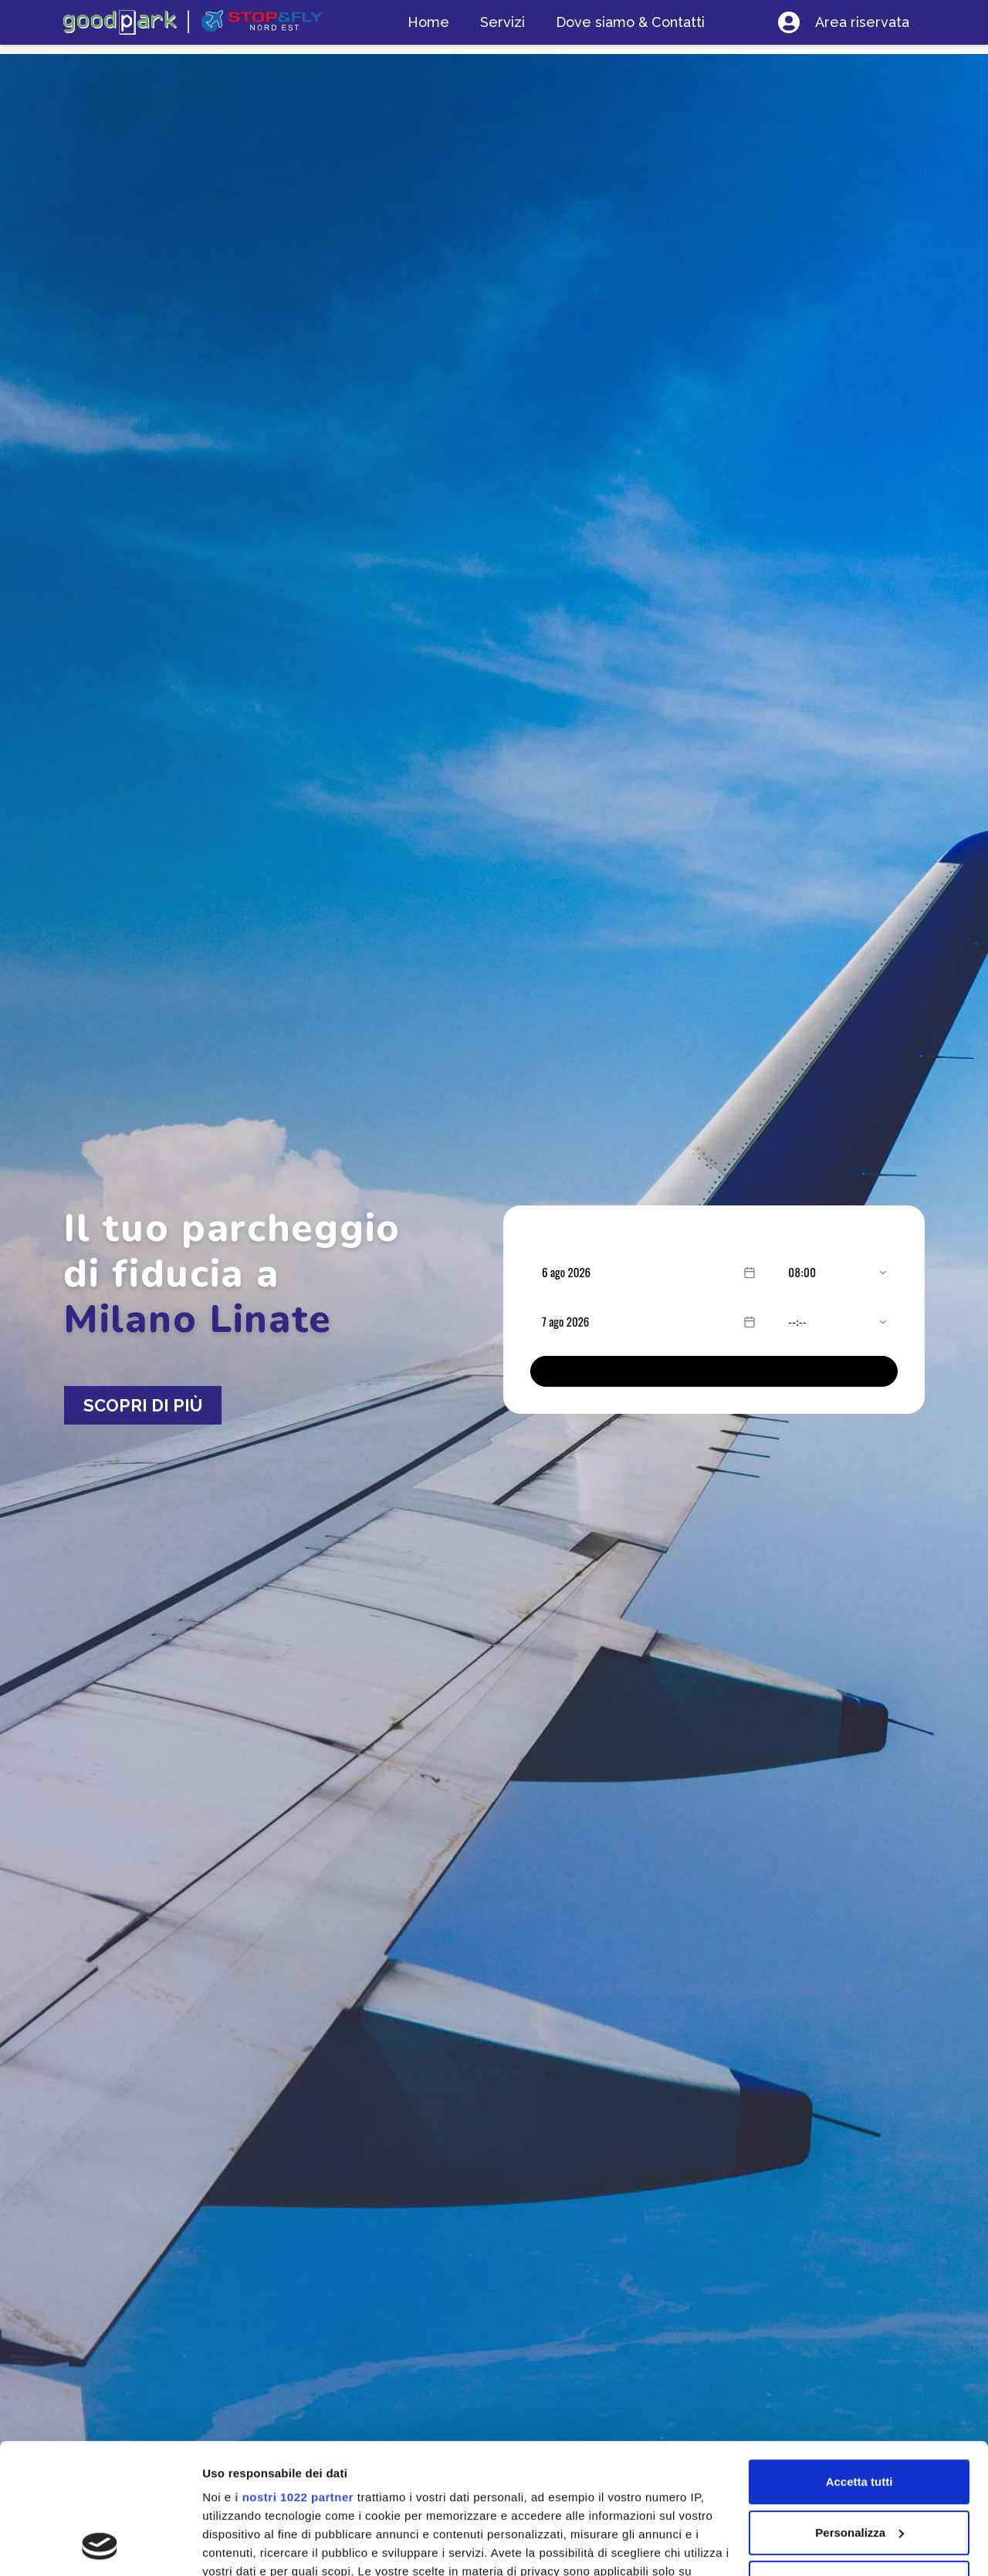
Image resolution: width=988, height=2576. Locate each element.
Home (428, 22)
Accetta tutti (859, 2359)
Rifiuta (859, 2460)
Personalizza (859, 2410)
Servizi (502, 22)
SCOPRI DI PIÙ (142, 1405)
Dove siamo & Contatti (630, 22)
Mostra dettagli (244, 2545)
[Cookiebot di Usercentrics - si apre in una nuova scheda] (99, 2545)
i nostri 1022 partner (294, 2375)
